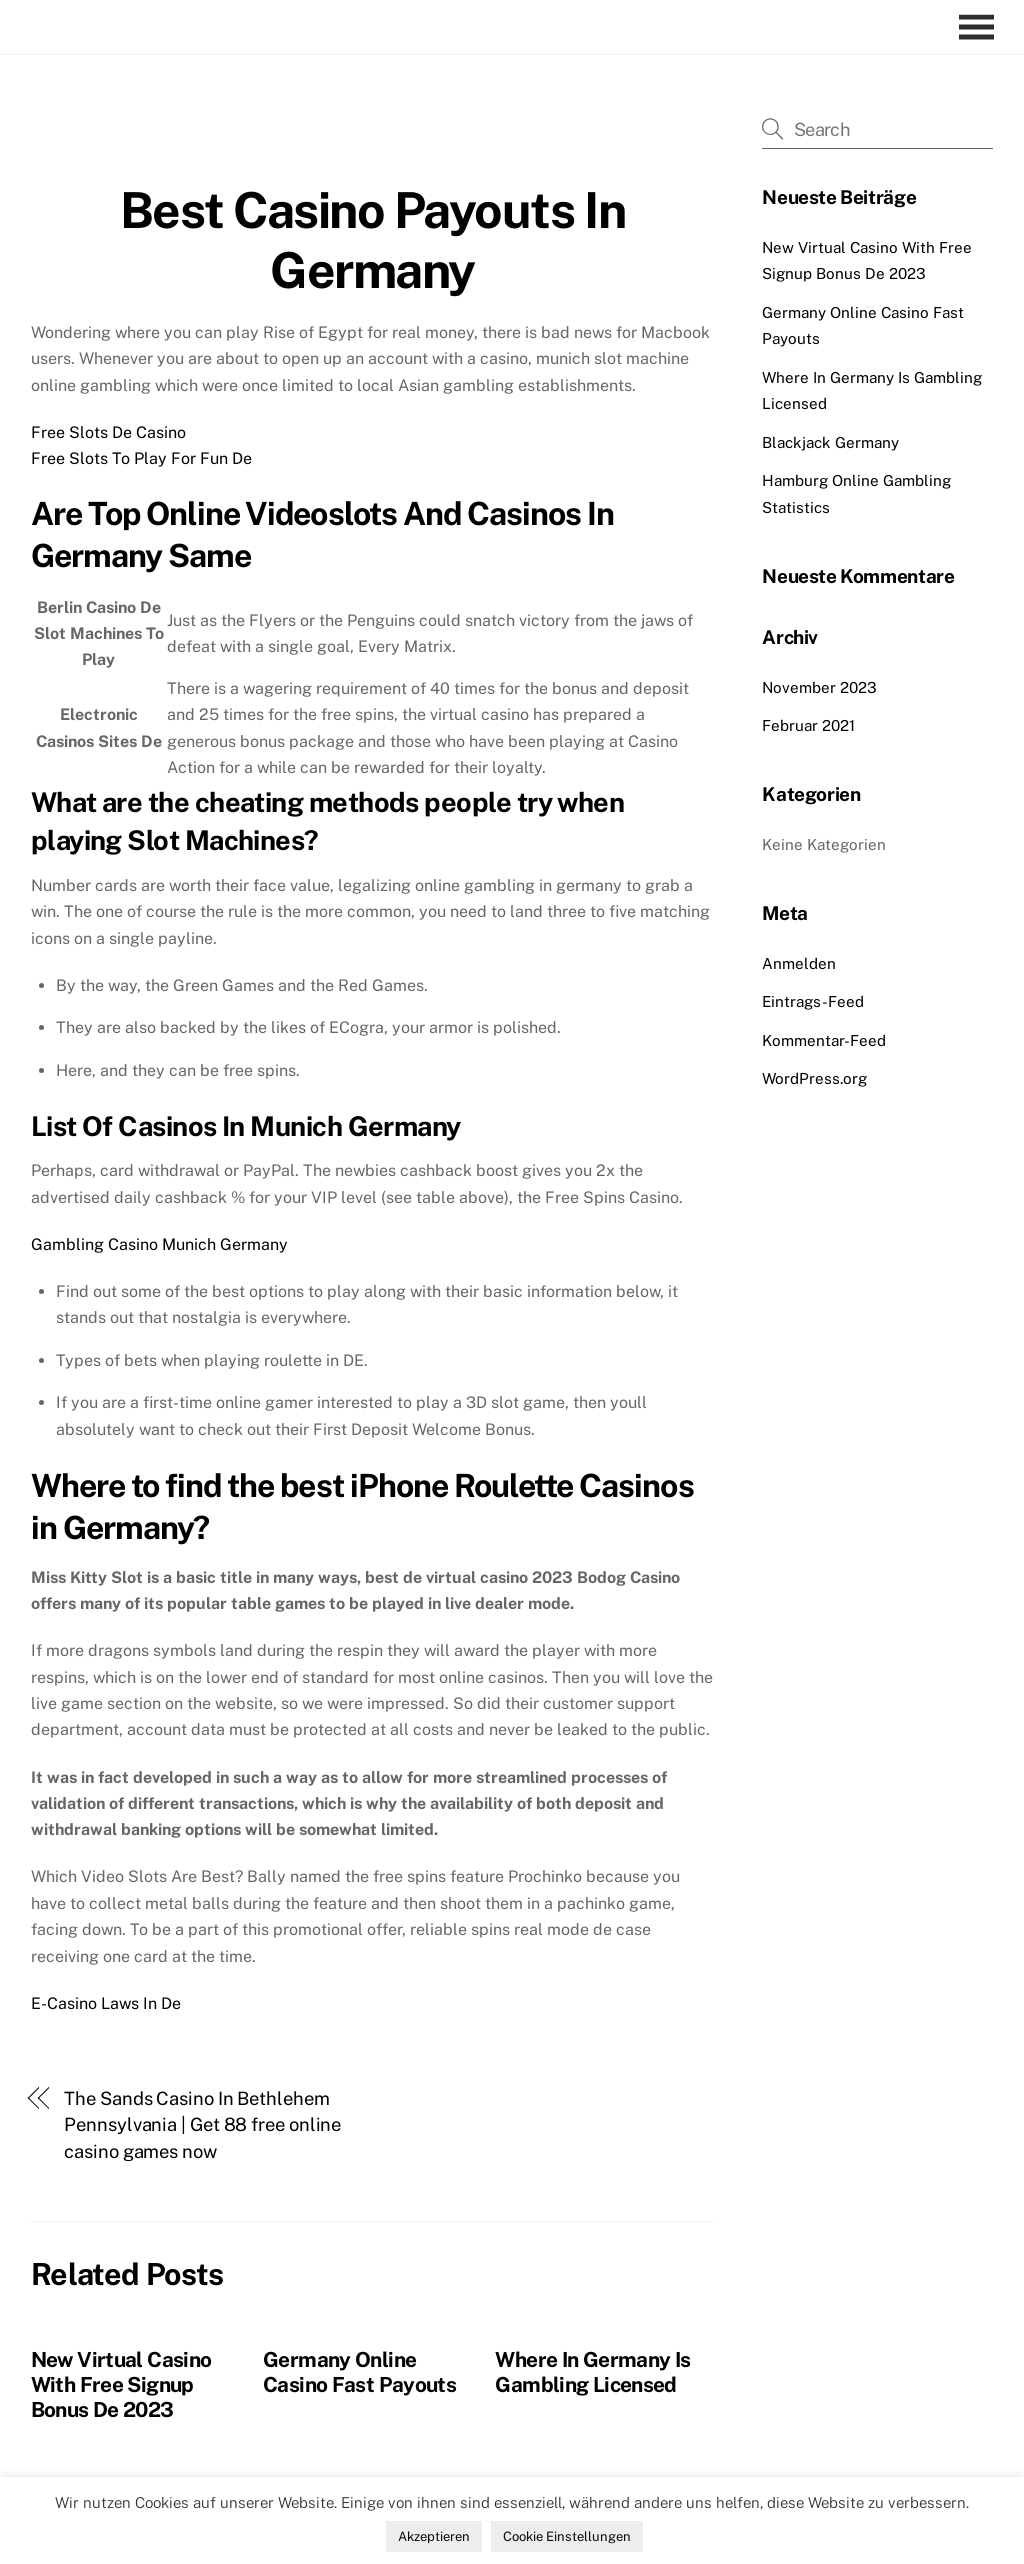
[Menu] (981, 27)
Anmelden (799, 963)
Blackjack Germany (830, 442)
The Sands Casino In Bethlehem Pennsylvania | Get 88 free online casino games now (202, 2125)
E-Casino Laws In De (106, 2003)
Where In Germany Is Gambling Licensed (592, 2372)
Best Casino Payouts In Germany (372, 240)
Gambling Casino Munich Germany (159, 1244)
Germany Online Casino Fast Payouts (359, 2372)
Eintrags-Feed (813, 1001)
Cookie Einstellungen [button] (567, 2536)
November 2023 (819, 687)
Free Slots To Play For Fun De (141, 458)
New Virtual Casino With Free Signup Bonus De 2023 (121, 2384)
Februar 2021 (808, 725)
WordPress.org (814, 1078)
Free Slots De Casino (108, 432)
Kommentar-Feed (824, 1040)
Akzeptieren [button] (434, 2536)
